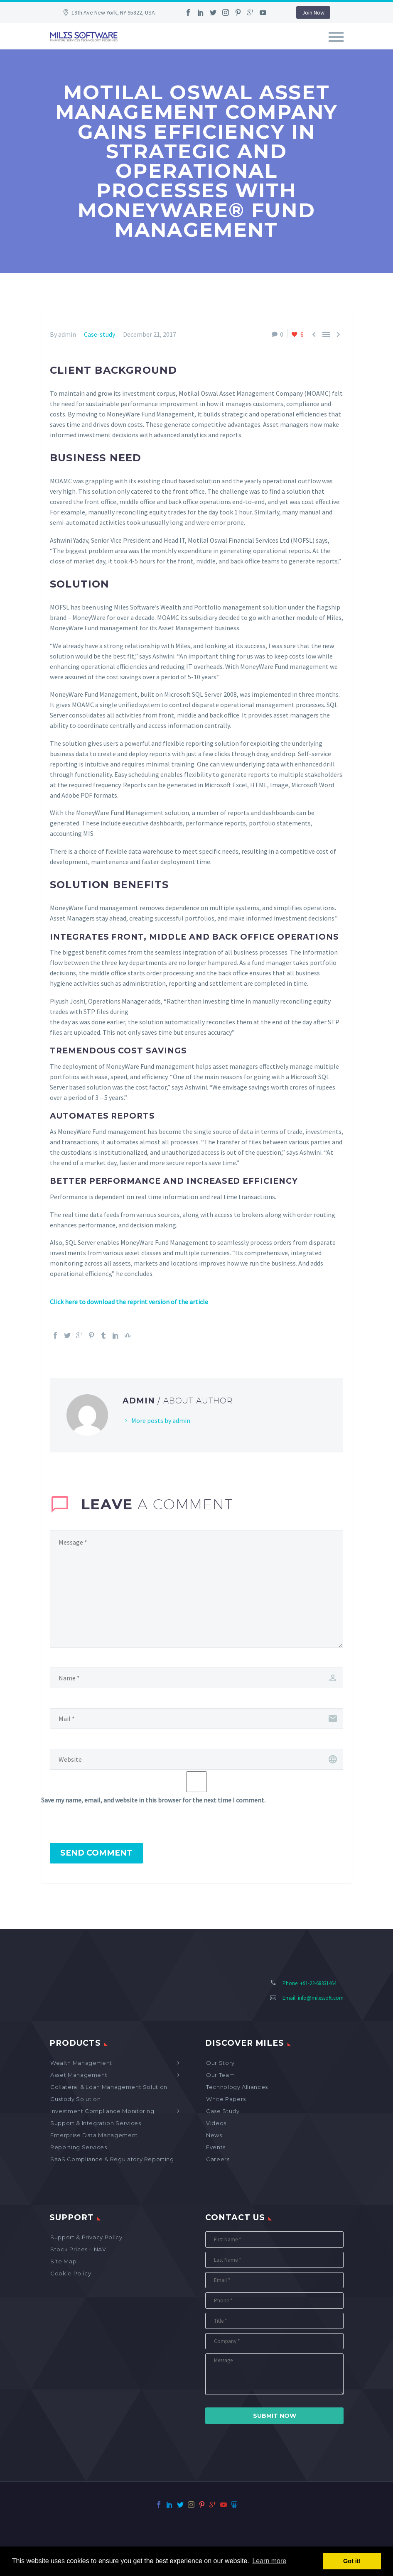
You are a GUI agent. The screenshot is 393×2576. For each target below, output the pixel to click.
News (214, 2135)
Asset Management (78, 2075)
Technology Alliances (237, 2087)
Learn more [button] (269, 2560)
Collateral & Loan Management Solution (108, 2087)
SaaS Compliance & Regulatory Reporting (112, 2159)
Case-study (99, 334)
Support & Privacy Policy (86, 2237)
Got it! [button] (352, 2561)
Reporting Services (78, 2147)
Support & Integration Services (95, 2123)
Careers (218, 2159)
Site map (63, 2261)
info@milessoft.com (321, 1997)
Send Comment (96, 1853)
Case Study (223, 2111)
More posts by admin (160, 1420)
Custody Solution (75, 2099)
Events (216, 2147)
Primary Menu (336, 37)
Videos (216, 2123)
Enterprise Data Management (94, 2135)
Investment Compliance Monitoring (102, 2111)
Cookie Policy (70, 2273)
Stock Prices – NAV (78, 2249)
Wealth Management (81, 2062)
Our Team (220, 2075)
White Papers (226, 2099)
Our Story (220, 2062)
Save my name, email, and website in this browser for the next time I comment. (153, 1800)
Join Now (313, 12)
